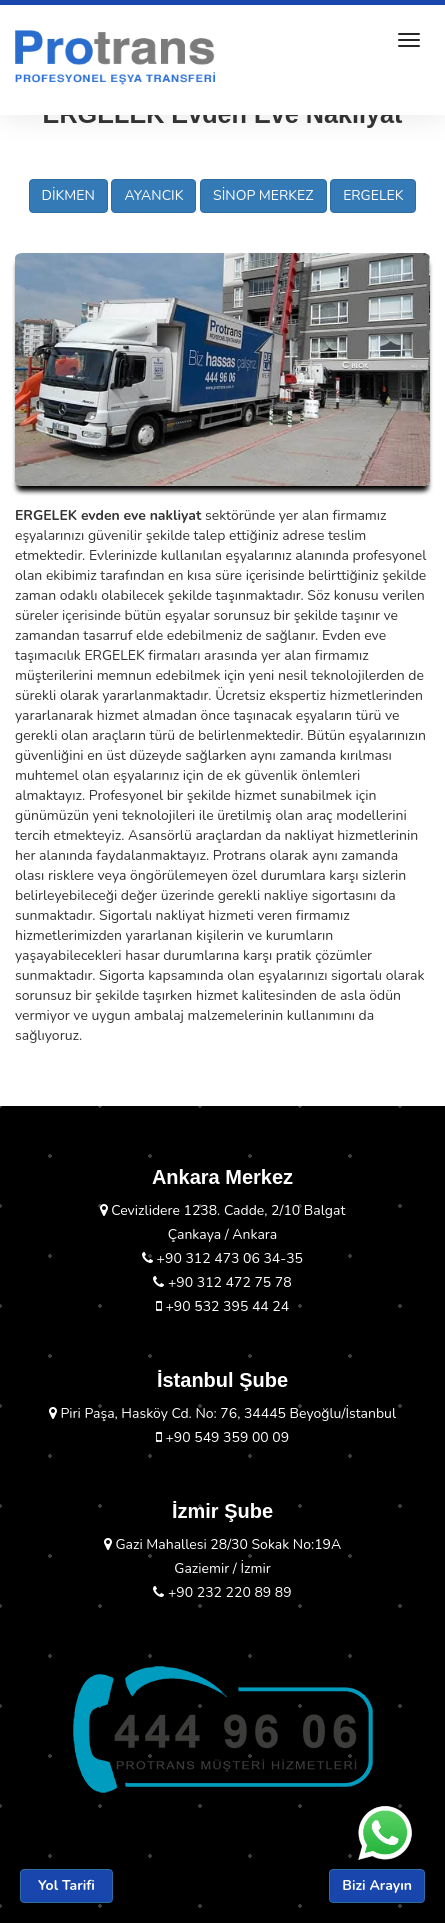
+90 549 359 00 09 (222, 1437)
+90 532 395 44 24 (222, 1306)
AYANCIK (153, 195)
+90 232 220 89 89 (222, 1592)
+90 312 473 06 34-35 (222, 1258)
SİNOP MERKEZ (263, 195)
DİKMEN (68, 195)
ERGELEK (373, 195)
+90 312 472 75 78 (222, 1282)
